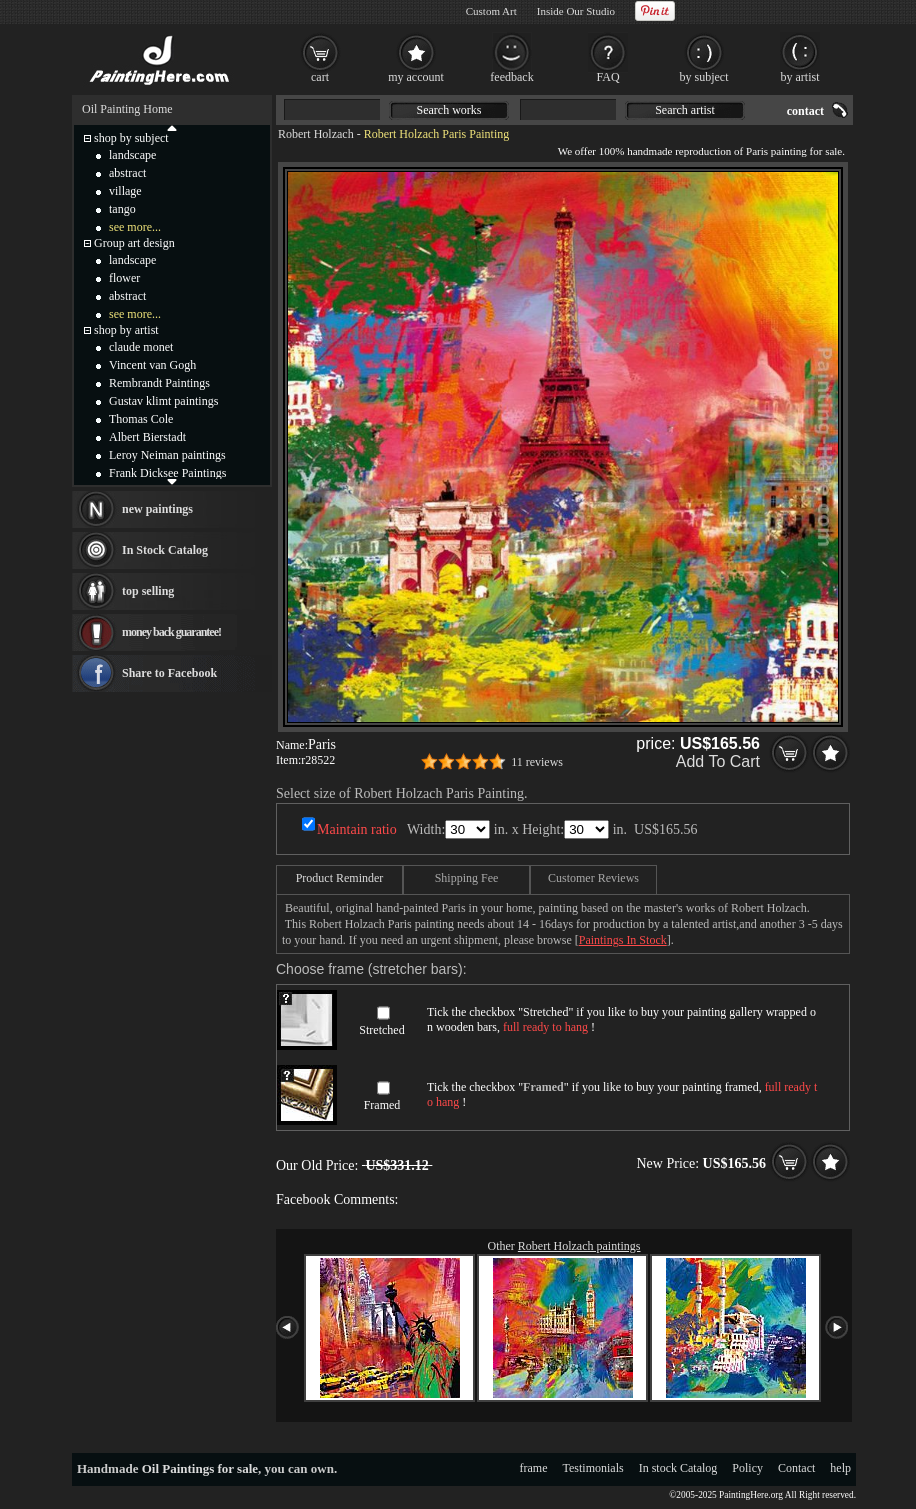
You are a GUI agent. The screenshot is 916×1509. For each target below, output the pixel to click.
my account (416, 77)
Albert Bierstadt (147, 437)
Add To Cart (718, 761)
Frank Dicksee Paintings (167, 473)
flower (124, 278)
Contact (796, 1468)
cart (320, 77)
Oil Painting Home (127, 109)
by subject (704, 77)
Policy (747, 1468)
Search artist (685, 110)
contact (805, 111)
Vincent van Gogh (152, 365)
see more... (135, 227)
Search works (449, 110)
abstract (127, 173)
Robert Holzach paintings (579, 1246)
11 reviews (537, 762)
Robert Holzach (316, 134)
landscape (132, 155)
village (125, 191)
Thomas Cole (141, 419)
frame (534, 1468)
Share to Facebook (169, 673)
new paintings (157, 509)
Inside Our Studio (576, 11)
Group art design (134, 243)
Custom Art (491, 11)
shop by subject (131, 138)
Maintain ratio (357, 829)
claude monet (141, 347)
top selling (148, 591)
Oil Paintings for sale (200, 1468)
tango (122, 209)
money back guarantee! (171, 632)
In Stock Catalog (165, 550)
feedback (511, 77)
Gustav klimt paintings (163, 401)
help (840, 1468)
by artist (800, 77)
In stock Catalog (678, 1468)
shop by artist (126, 330)
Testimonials (593, 1468)
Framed (382, 1105)
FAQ (607, 77)
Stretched (381, 1030)
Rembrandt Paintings (159, 383)
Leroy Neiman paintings (167, 455)
